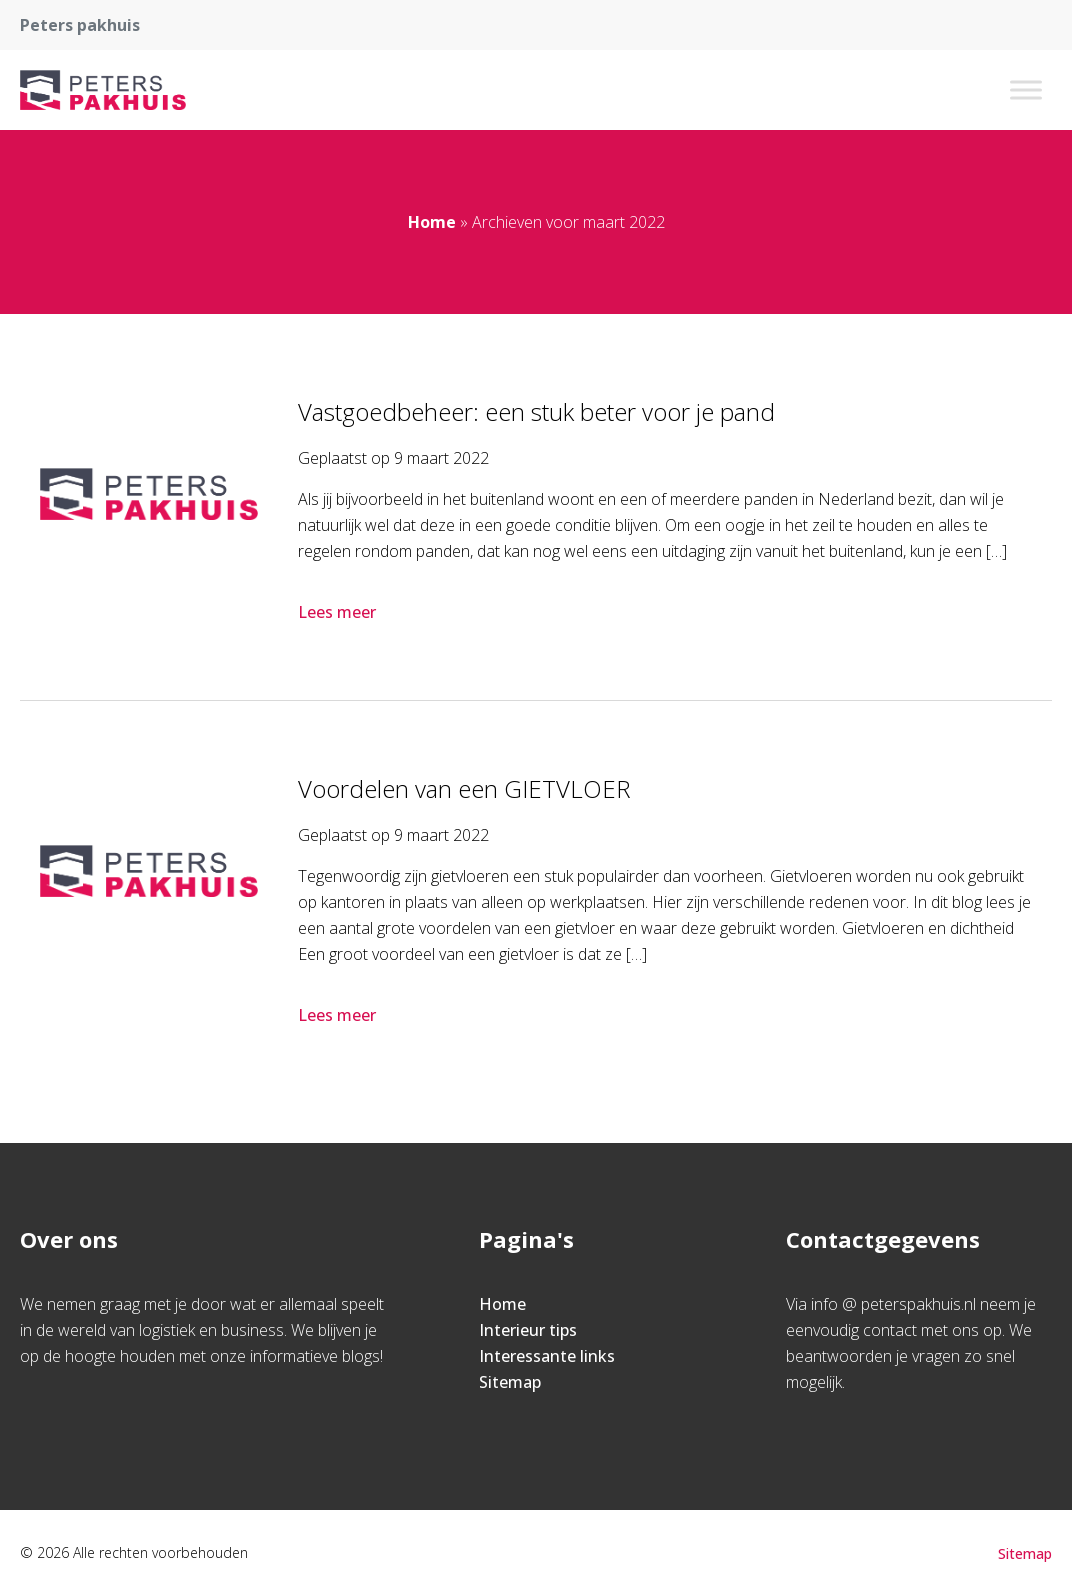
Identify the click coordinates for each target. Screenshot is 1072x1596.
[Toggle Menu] (1026, 89)
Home (432, 222)
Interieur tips (528, 1330)
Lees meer (339, 612)
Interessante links (547, 1356)
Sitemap (510, 1382)
